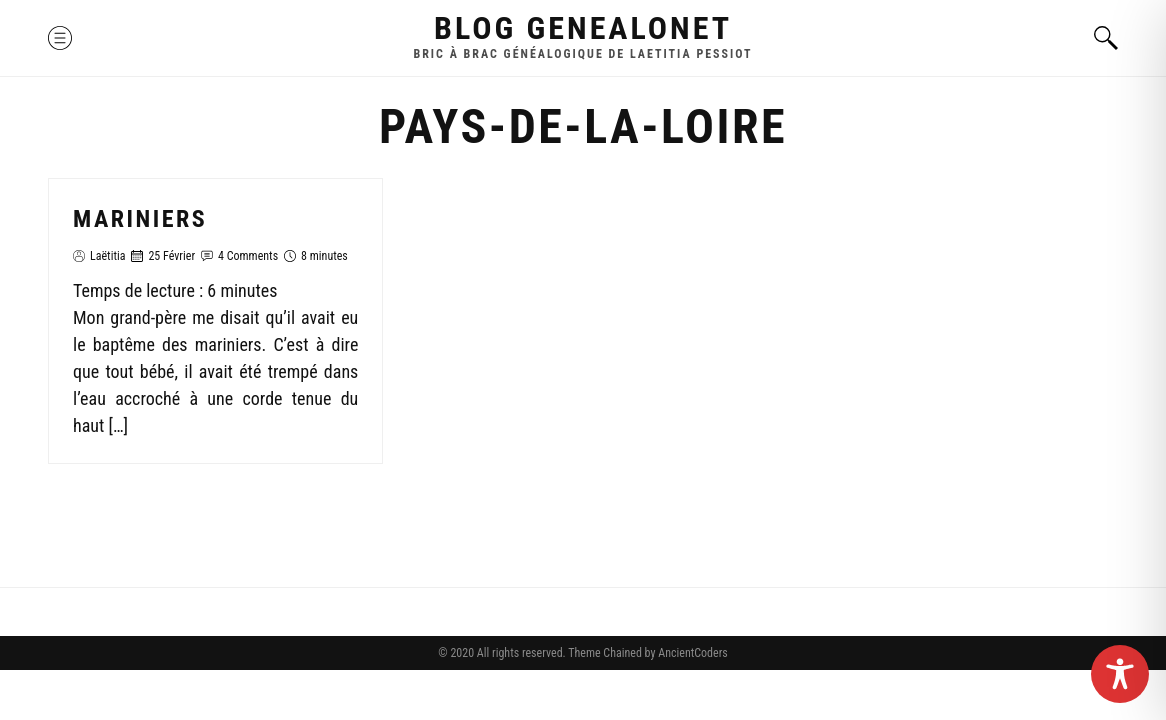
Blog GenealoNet (583, 28)
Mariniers (140, 219)
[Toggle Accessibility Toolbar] (1120, 674)
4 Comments (248, 256)
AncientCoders (691, 653)
